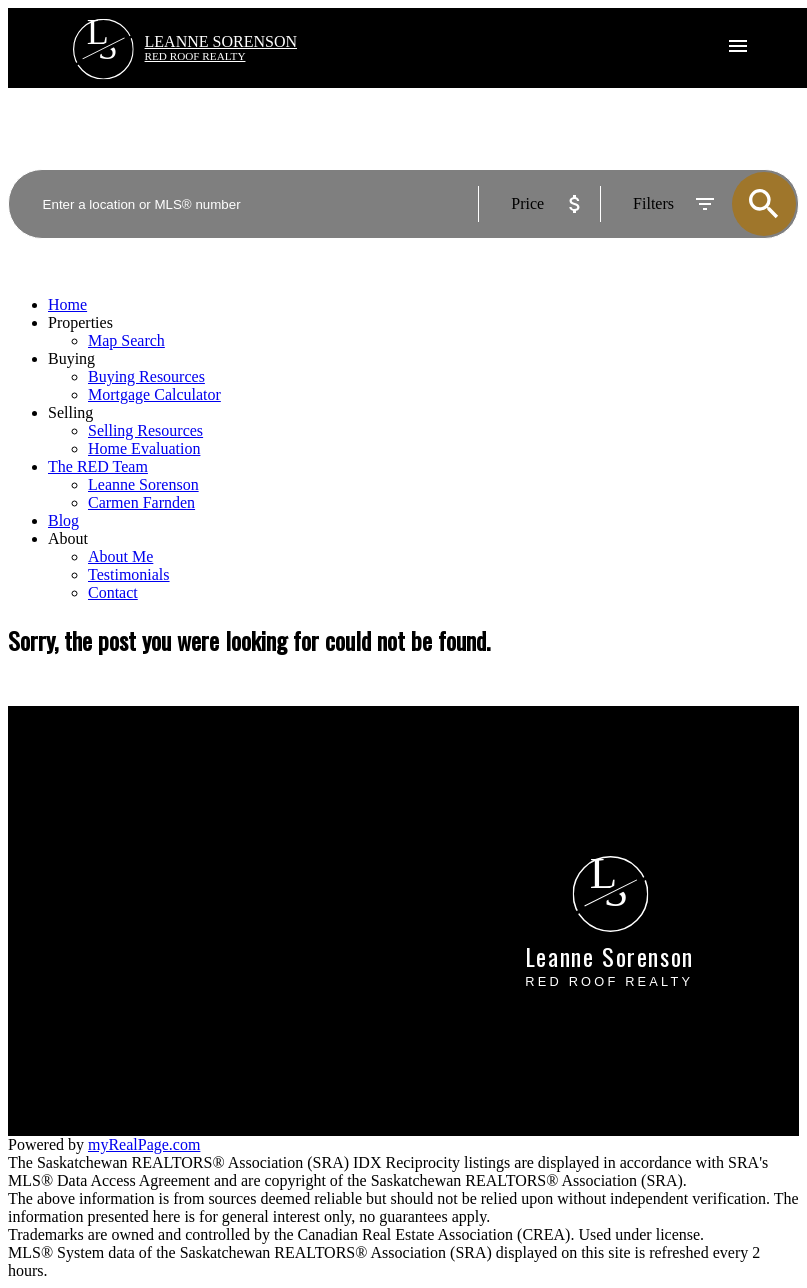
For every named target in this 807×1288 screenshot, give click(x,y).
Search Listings (57, 814)
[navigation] (403, 449)
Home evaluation (475, 796)
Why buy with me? (69, 778)
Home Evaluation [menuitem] (144, 448)
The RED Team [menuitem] (98, 466)
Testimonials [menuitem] (129, 574)
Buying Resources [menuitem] (146, 376)
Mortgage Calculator (74, 796)
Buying (71, 358)
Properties (80, 322)
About (68, 538)
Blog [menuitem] (63, 520)
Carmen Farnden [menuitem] (141, 502)
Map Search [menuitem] (126, 340)
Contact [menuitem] (113, 592)
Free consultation (475, 814)
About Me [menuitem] (120, 556)
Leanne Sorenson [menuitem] (143, 484)
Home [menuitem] (67, 304)
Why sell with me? (480, 778)
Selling (70, 412)
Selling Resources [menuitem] (145, 430)
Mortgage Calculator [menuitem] (154, 394)
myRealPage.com (144, 1144)
